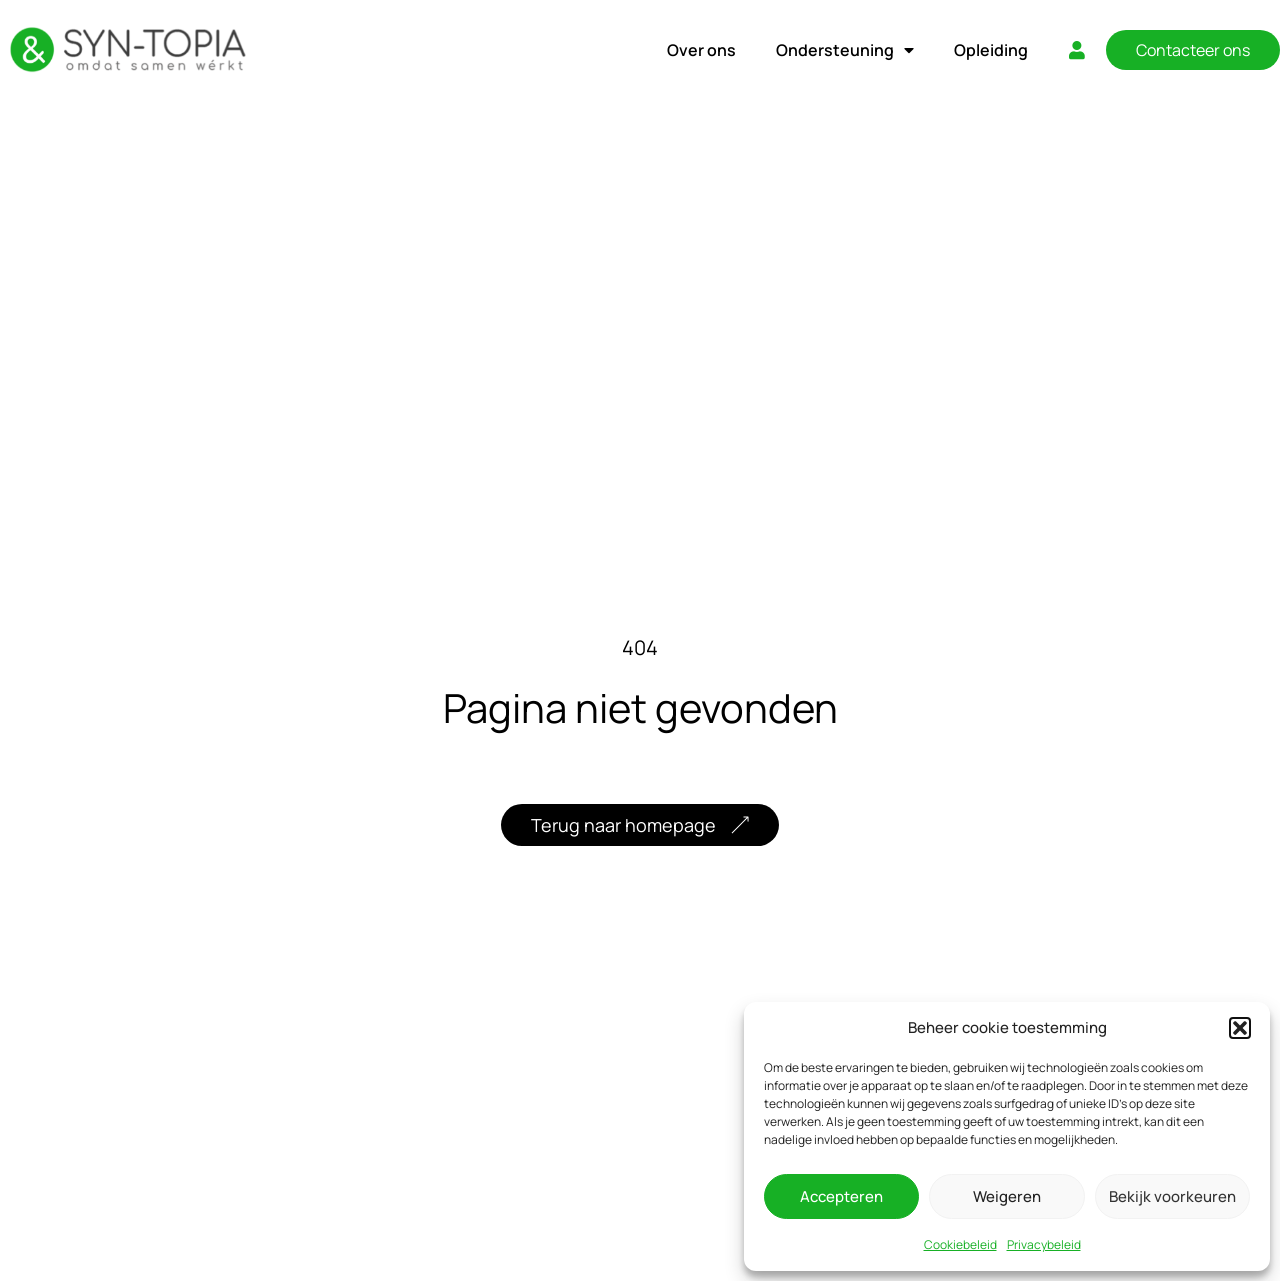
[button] (1240, 1028)
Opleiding (991, 50)
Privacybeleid (1044, 1244)
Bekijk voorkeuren (1172, 1196)
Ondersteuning (845, 50)
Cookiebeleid (960, 1244)
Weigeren (1007, 1196)
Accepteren (841, 1196)
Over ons (701, 50)
